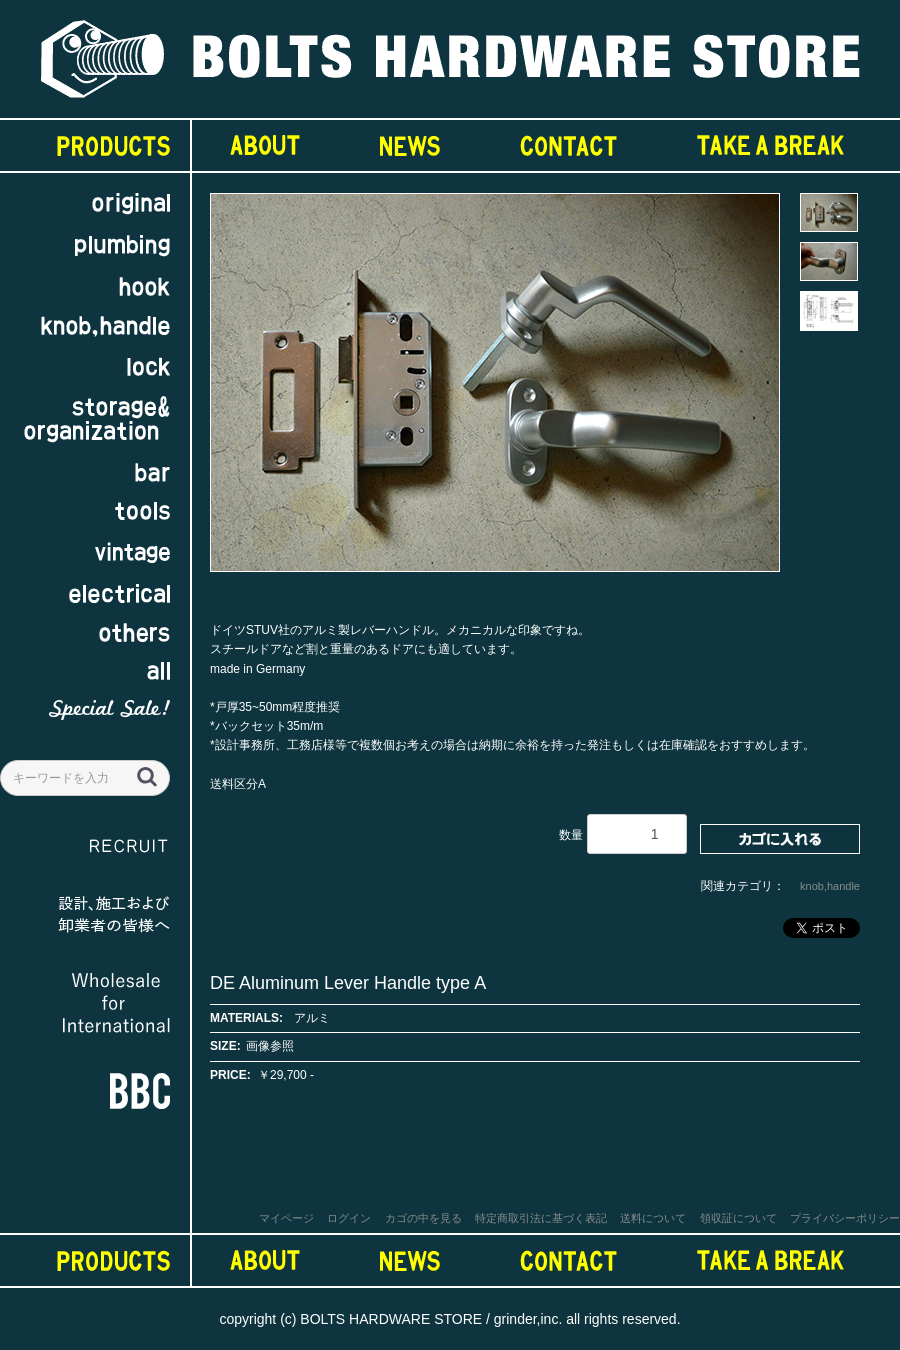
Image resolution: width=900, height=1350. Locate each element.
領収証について (738, 1218)
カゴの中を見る (423, 1218)
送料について (653, 1218)
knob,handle (830, 886)
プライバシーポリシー (845, 1218)
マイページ (286, 1218)
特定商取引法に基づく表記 (541, 1218)
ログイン (349, 1218)
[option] (495, 392)
